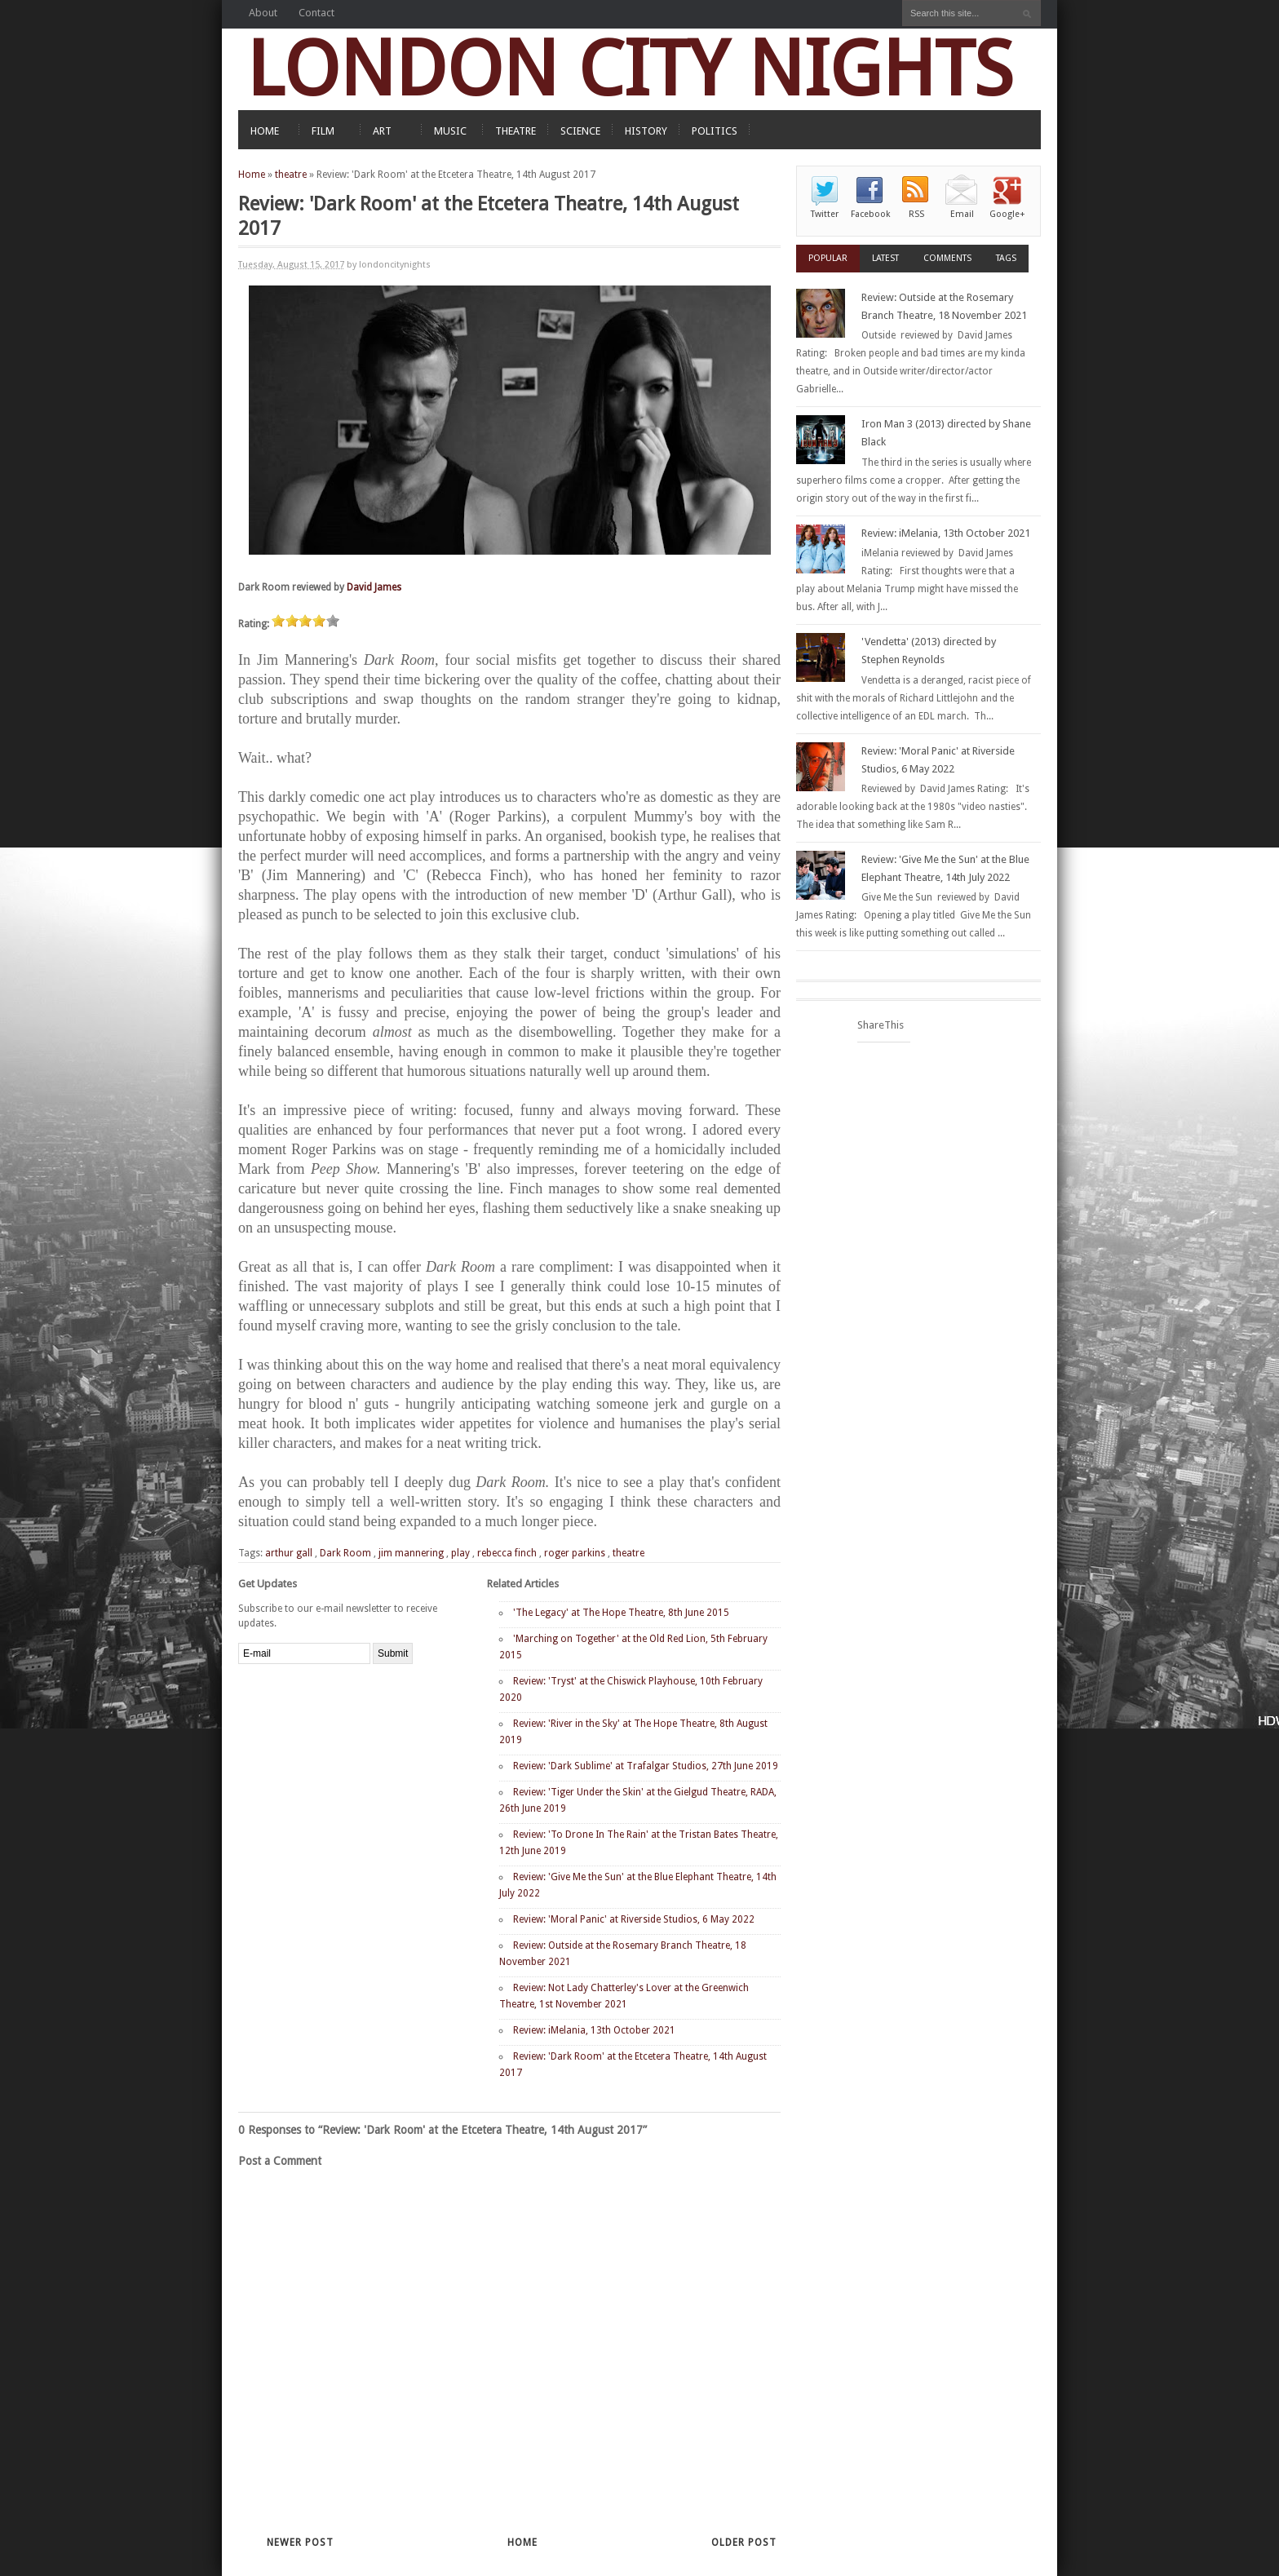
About (263, 13)
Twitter (825, 214)
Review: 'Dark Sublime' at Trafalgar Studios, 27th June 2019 (645, 1766)
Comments (947, 258)
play (460, 1553)
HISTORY (646, 131)
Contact (316, 13)
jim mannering (411, 1553)
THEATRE (515, 131)
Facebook (870, 214)
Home (251, 174)
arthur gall (288, 1553)
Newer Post (300, 2542)
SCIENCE (580, 131)
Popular (828, 258)
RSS (916, 214)
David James (374, 587)
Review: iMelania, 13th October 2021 (594, 2030)
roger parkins (574, 1553)
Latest (885, 258)
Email (962, 214)
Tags (1006, 258)
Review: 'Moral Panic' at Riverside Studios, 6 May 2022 (634, 1919)
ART (382, 131)
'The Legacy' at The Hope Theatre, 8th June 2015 (621, 1612)
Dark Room (345, 1553)
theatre (291, 174)
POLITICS (714, 131)
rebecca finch (507, 1553)
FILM (323, 131)
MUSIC (450, 131)
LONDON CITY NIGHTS (629, 68)
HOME (264, 131)
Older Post (744, 2542)
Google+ (1007, 214)
